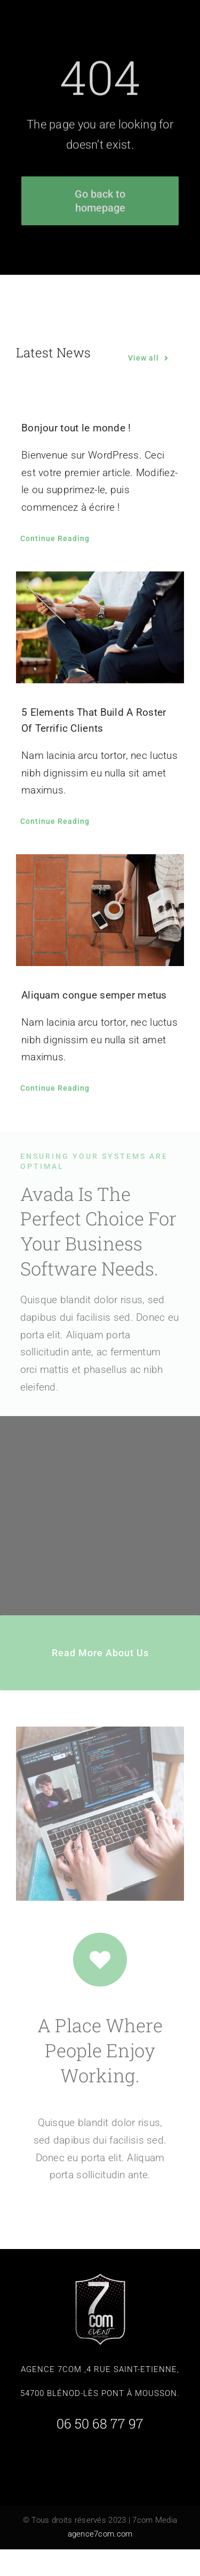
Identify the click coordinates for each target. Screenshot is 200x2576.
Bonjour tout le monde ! (76, 428)
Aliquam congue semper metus (94, 995)
